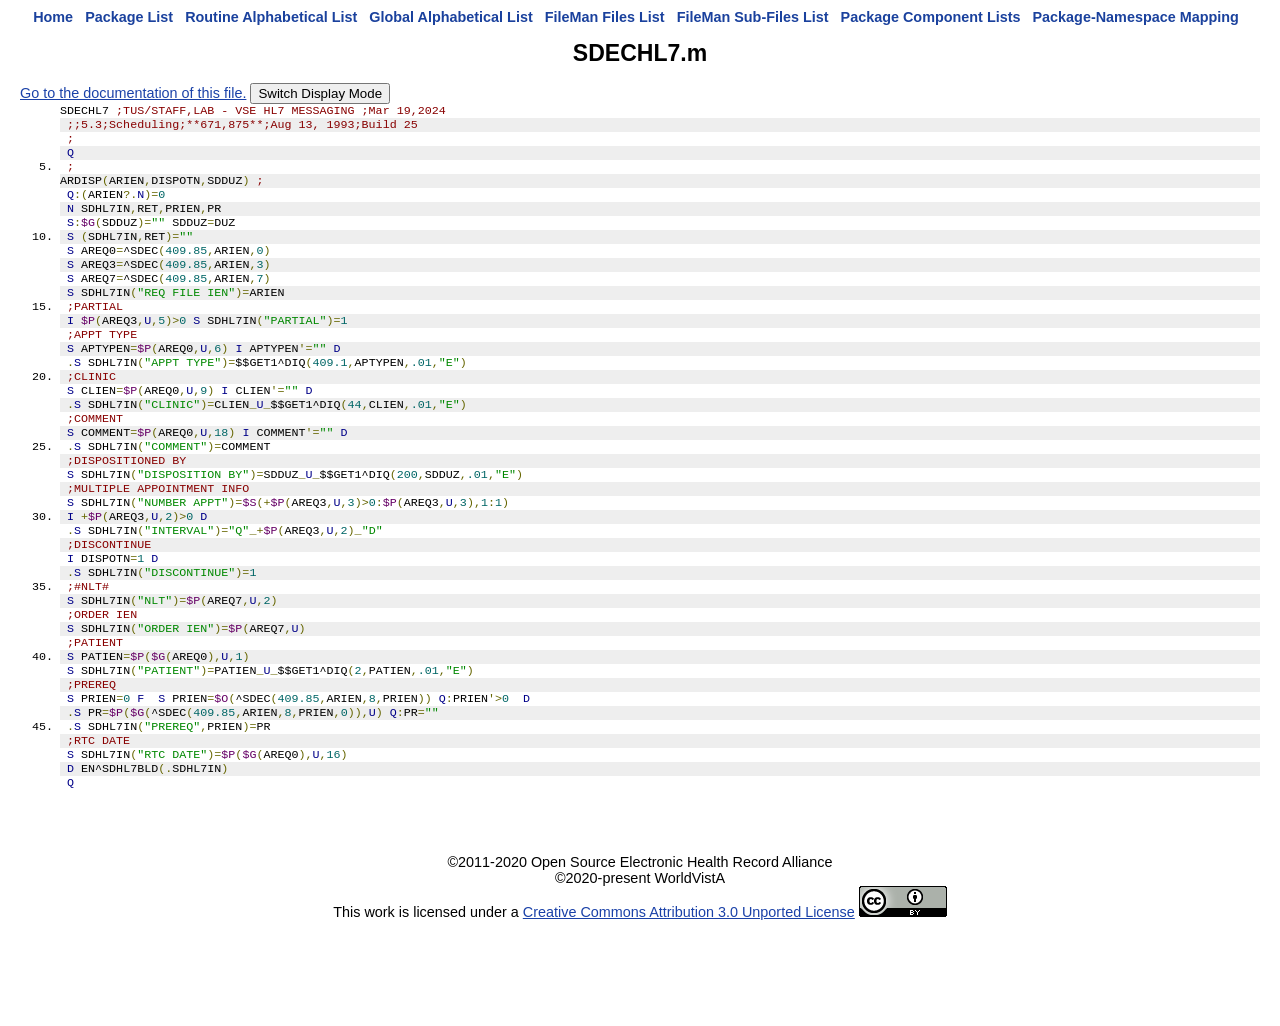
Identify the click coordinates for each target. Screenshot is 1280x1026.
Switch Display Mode (320, 93)
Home (53, 17)
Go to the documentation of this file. (133, 93)
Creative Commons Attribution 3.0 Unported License (689, 1010)
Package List (129, 17)
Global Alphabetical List (450, 17)
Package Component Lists (931, 17)
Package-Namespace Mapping (1136, 17)
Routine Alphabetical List (271, 17)
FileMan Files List (605, 17)
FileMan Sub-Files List (753, 17)
